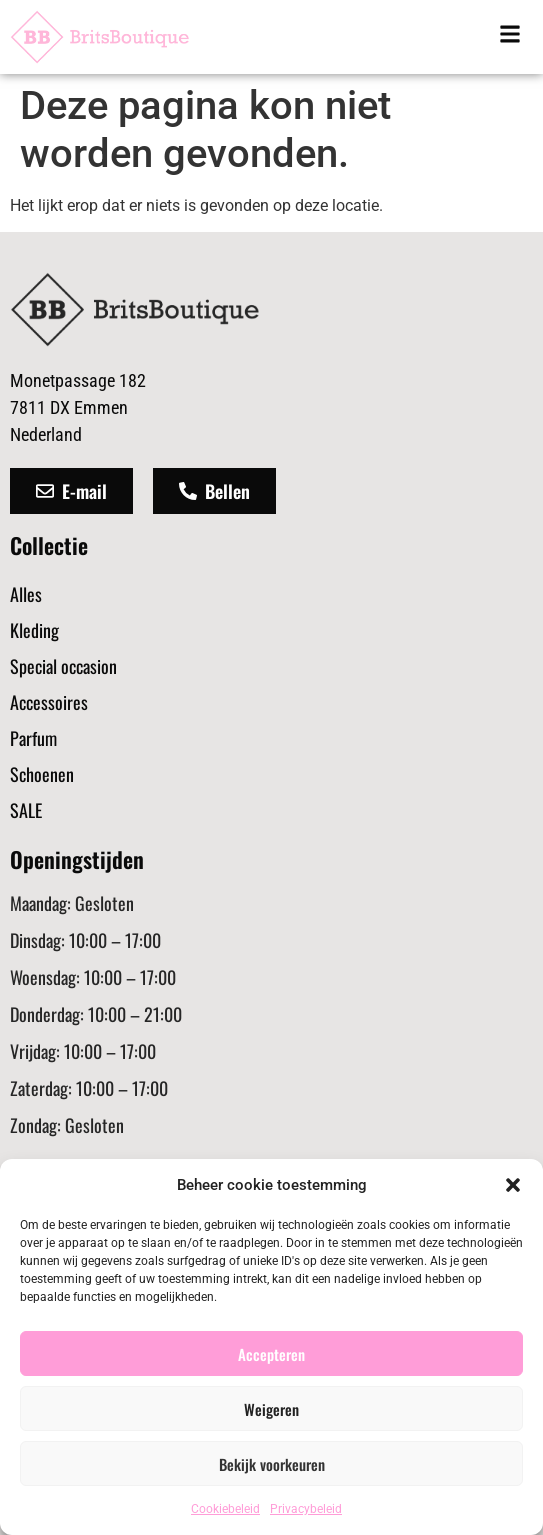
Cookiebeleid (225, 1509)
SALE (26, 810)
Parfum (33, 738)
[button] (513, 1185)
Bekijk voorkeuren (272, 1464)
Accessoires (49, 702)
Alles (26, 594)
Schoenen (42, 774)
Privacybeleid (306, 1509)
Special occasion (63, 666)
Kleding (34, 630)
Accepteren (271, 1354)
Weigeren (271, 1409)
